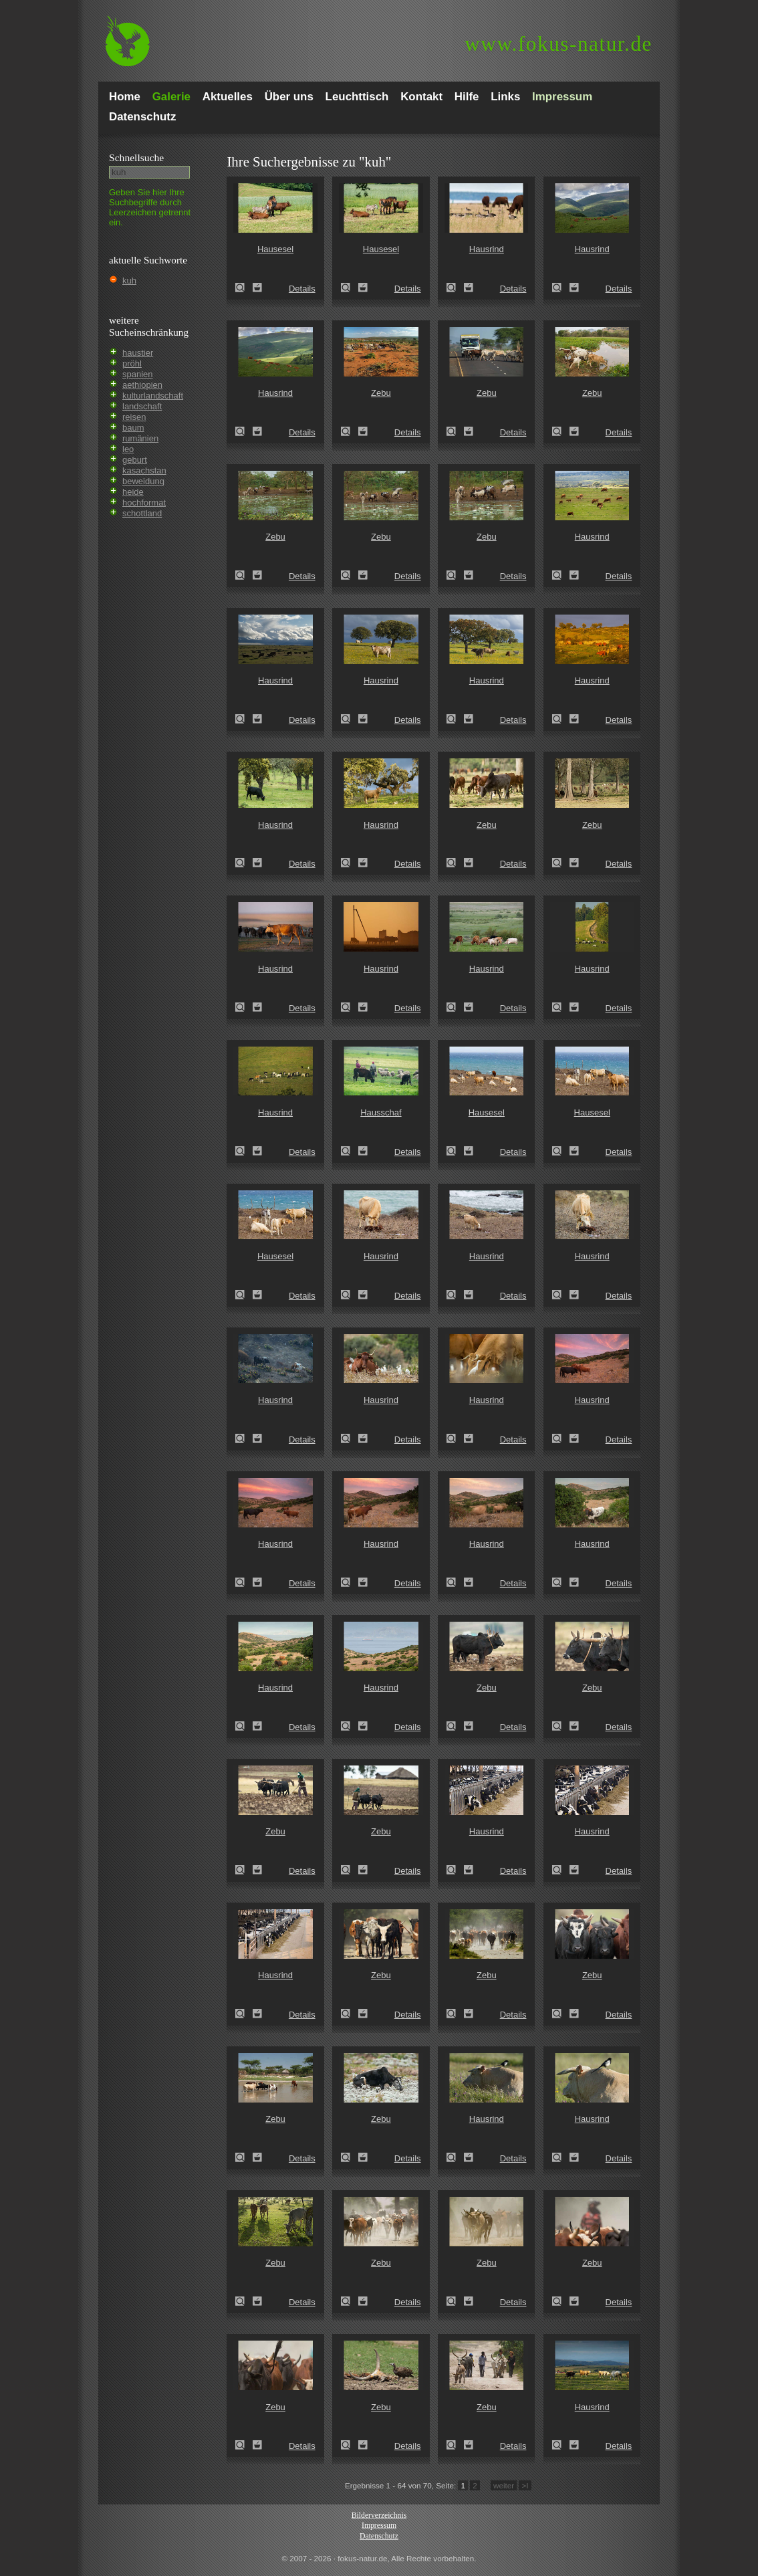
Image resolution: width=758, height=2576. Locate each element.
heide (133, 492)
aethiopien (142, 385)
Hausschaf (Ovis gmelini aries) (349, 1151)
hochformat (144, 503)
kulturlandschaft (152, 396)
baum (133, 428)
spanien (137, 374)
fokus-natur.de (558, 44)
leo (128, 449)
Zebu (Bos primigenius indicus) (349, 431)
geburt (134, 460)
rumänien (140, 438)
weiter (503, 2485)
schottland (142, 513)
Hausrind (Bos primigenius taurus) (455, 287)
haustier (137, 353)
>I (524, 2485)
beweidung (143, 481)
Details (302, 289)
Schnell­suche (136, 157)
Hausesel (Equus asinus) (244, 287)
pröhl (132, 363)
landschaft (142, 406)
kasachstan (144, 470)
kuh (129, 281)
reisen (134, 417)
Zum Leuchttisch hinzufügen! (257, 287)
